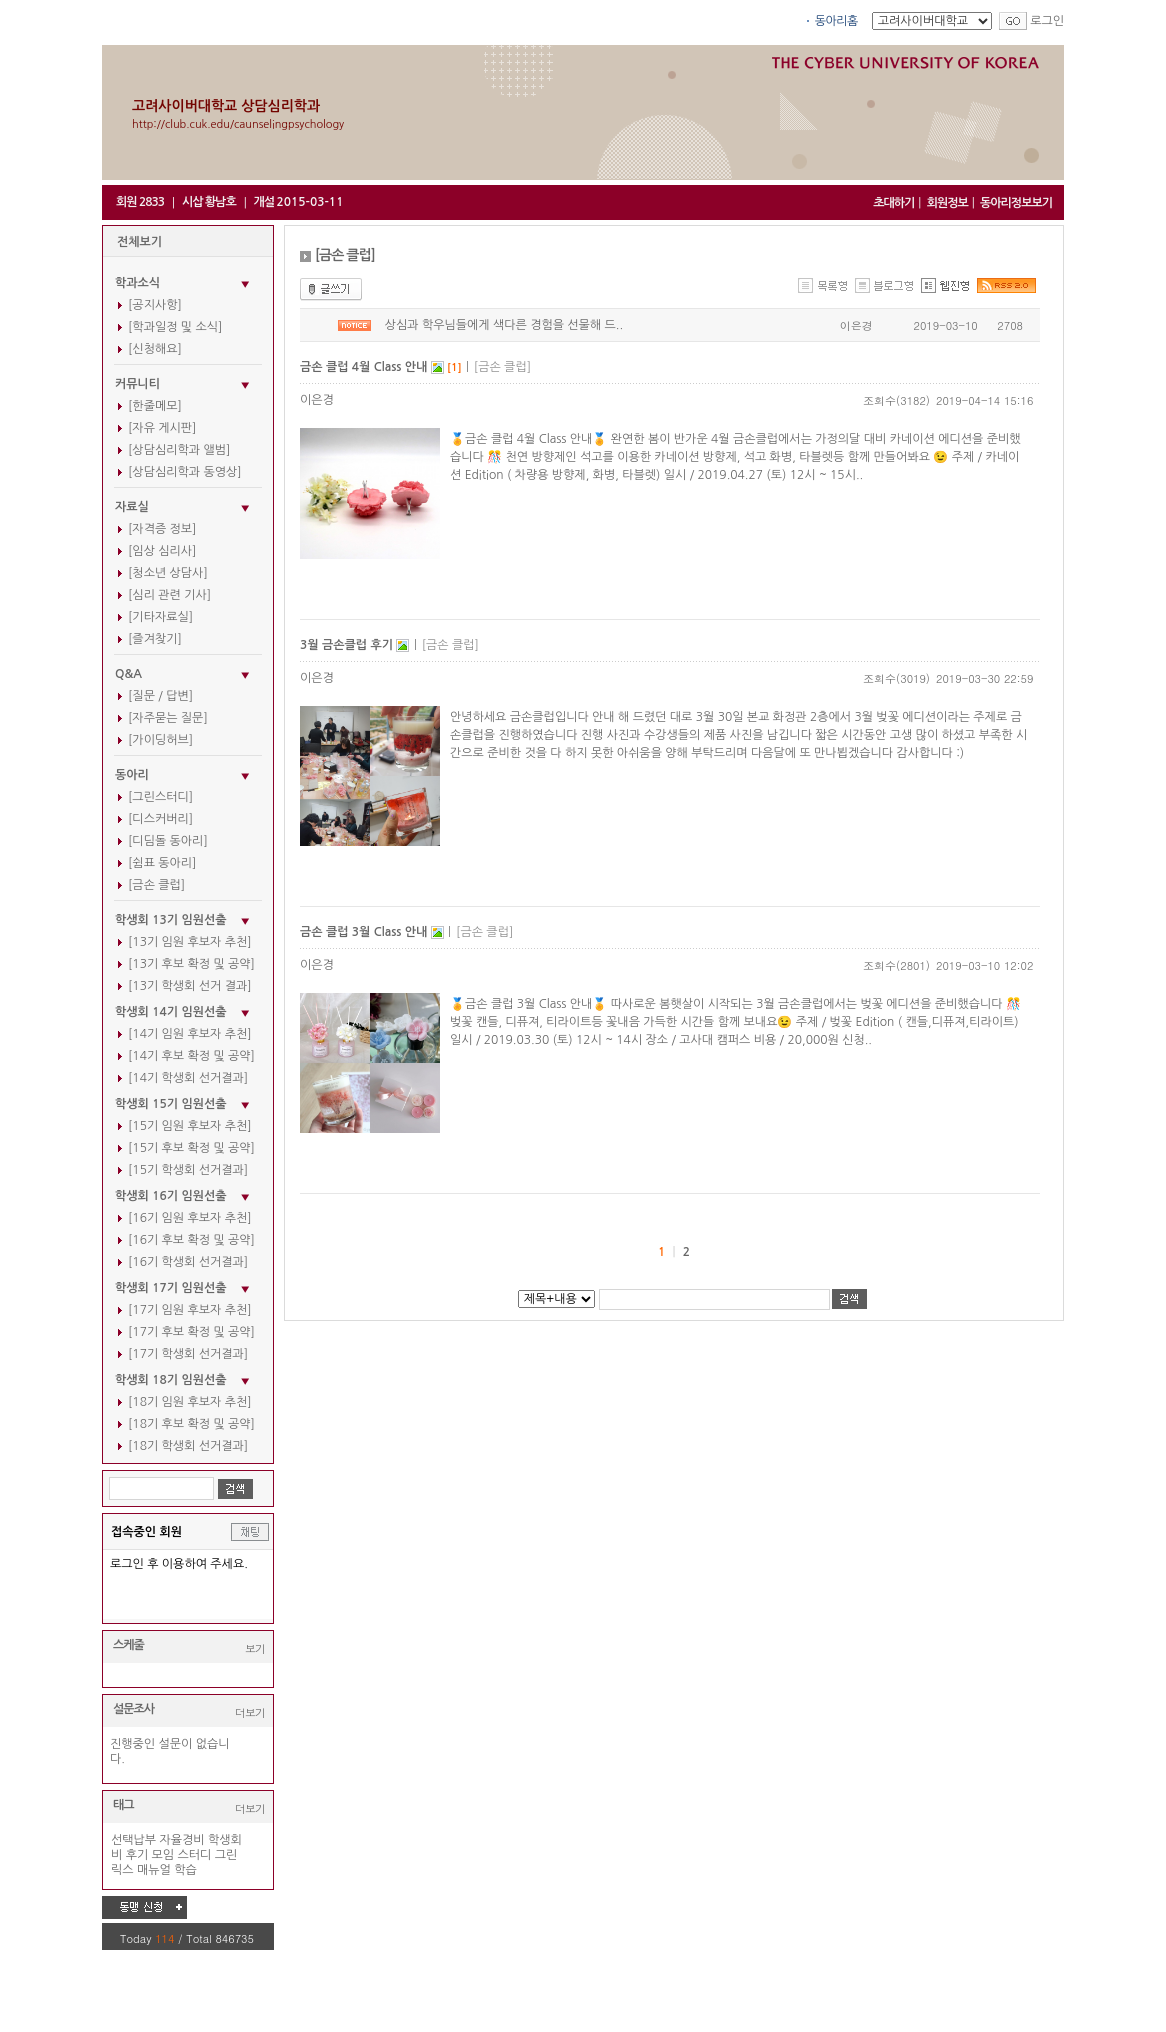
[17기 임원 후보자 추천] (190, 1310)
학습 (185, 1870)
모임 (163, 1855)
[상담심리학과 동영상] (185, 472)
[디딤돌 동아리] (168, 841)
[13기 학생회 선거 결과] (190, 986)
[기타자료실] (160, 617)
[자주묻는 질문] (168, 718)
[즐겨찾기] (155, 639)
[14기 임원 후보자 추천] (190, 1034)
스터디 (195, 1855)
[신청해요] (155, 349)
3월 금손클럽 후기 (348, 645)
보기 (255, 1648)
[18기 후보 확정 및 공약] (191, 1424)
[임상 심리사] (162, 551)
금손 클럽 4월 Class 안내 (365, 367)
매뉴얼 (154, 1870)
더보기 (250, 1712)
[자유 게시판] (162, 428)
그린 (226, 1855)
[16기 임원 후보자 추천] (190, 1218)
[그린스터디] (160, 797)
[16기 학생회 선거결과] (188, 1262)
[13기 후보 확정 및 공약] (191, 964)
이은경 (856, 325)
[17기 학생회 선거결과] (188, 1354)
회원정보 (947, 203)
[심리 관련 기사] (169, 595)
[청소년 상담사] (168, 573)
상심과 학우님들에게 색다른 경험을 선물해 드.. (504, 325)
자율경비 (182, 1840)
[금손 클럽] (156, 885)
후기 (137, 1855)
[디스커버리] (160, 819)
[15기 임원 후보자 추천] (190, 1126)
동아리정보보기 (1016, 203)
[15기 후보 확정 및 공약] (191, 1148)
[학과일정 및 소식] (175, 327)
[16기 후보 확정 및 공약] (191, 1240)
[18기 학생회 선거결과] (188, 1446)
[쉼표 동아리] (162, 863)
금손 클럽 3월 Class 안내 (365, 932)
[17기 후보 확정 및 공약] (191, 1332)
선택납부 (133, 1840)
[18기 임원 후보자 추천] (190, 1402)
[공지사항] (155, 305)
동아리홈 (836, 21)
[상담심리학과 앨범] (179, 450)
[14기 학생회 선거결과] (188, 1078)
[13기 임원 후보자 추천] (190, 942)
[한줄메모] (155, 406)
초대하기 (893, 203)
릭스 (122, 1870)
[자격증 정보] (162, 529)
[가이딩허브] (160, 740)
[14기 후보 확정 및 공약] (191, 1056)
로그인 (1047, 21)
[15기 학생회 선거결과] (188, 1170)
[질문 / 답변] (160, 696)
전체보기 (139, 242)
